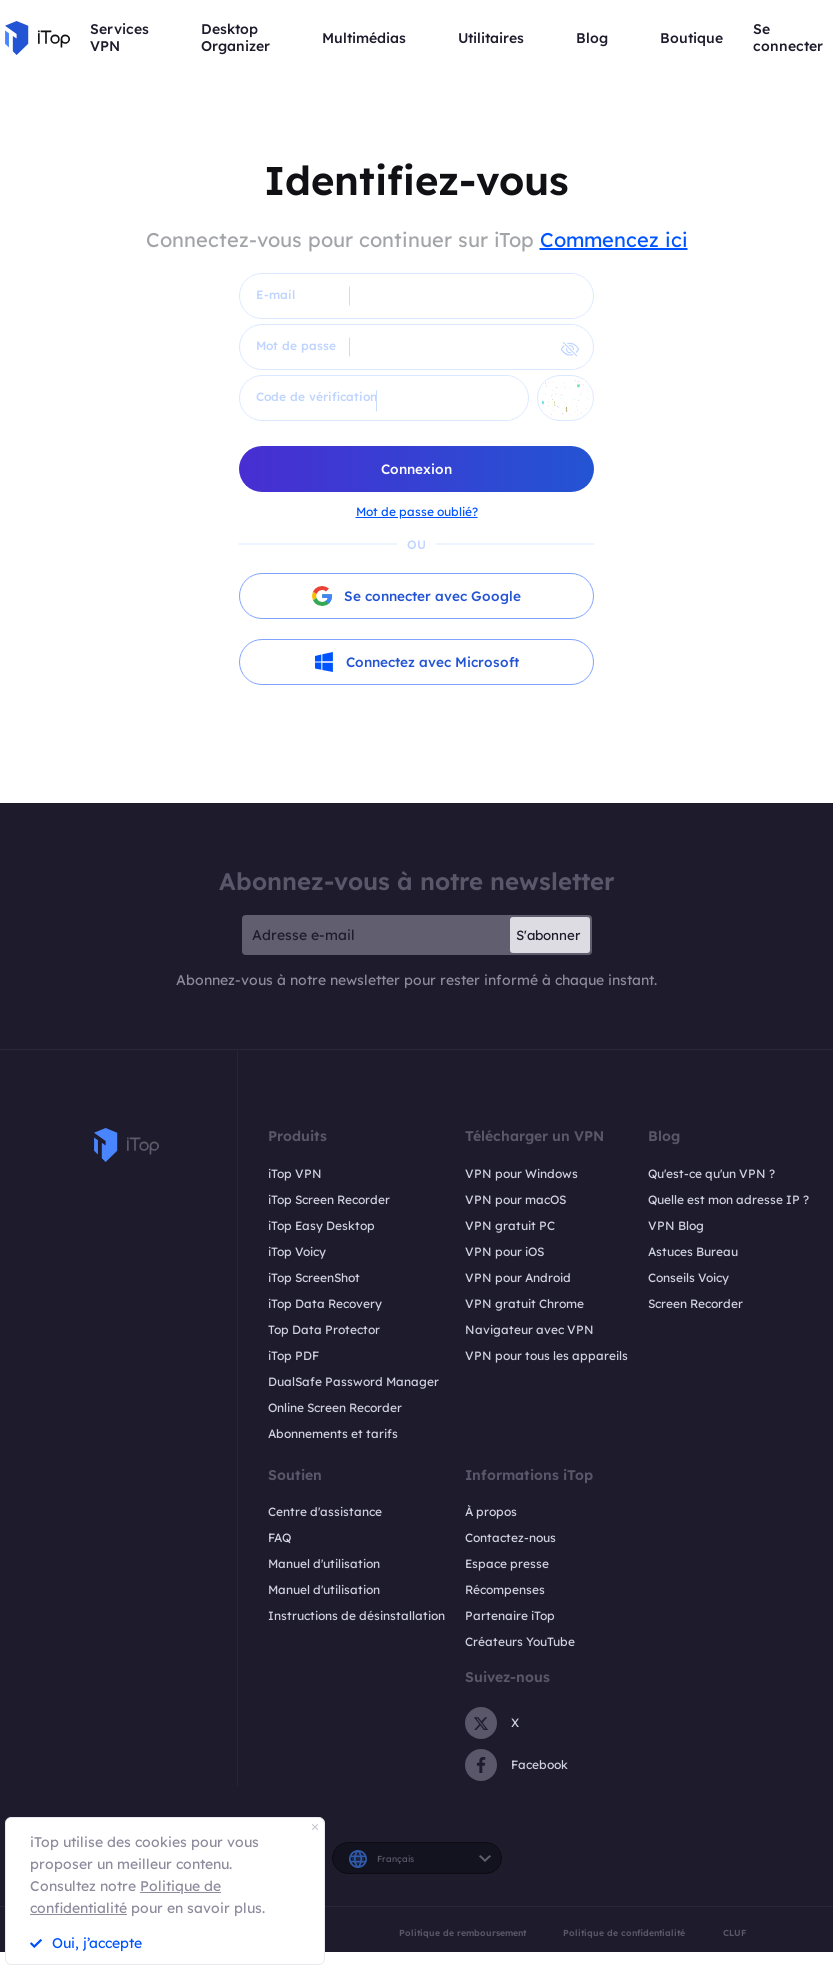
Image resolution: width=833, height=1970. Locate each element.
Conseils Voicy (688, 1277)
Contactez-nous (510, 1538)
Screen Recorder (695, 1303)
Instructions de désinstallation (356, 1616)
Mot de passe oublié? (417, 511)
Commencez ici (614, 239)
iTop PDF (293, 1355)
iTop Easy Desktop (321, 1225)
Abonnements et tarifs (333, 1433)
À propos (491, 1512)
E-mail (275, 294)
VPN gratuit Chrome (524, 1303)
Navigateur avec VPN (529, 1329)
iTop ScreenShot (314, 1277)
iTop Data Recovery (325, 1303)
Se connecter (788, 38)
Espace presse (507, 1564)
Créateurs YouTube (520, 1642)
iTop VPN (295, 1173)
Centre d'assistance (325, 1512)
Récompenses (505, 1590)
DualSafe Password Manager (353, 1381)
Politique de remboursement (462, 1932)
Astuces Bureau (693, 1251)
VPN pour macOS (515, 1199)
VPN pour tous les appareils (546, 1355)
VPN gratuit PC (510, 1225)
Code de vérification (316, 396)
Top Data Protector (324, 1329)
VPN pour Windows (521, 1173)
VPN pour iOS (504, 1251)
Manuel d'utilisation (324, 1564)
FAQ (279, 1538)
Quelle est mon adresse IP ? (728, 1199)
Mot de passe (296, 345)
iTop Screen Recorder (329, 1199)
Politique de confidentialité (624, 1932)
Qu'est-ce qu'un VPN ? (711, 1173)
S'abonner (548, 935)
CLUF (734, 1932)
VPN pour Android (518, 1277)
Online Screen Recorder (335, 1407)
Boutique (691, 38)
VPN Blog (676, 1225)
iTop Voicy (297, 1251)
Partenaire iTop (510, 1616)
